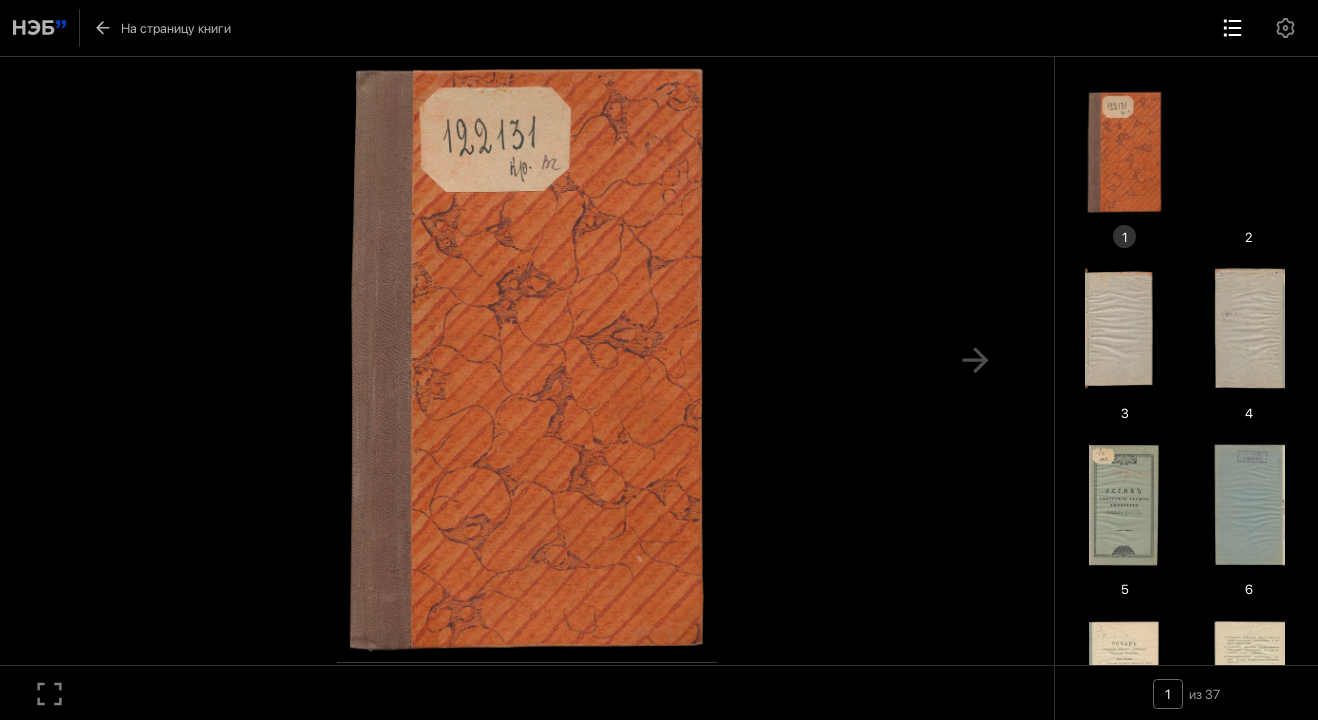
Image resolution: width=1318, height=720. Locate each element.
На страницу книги (162, 28)
